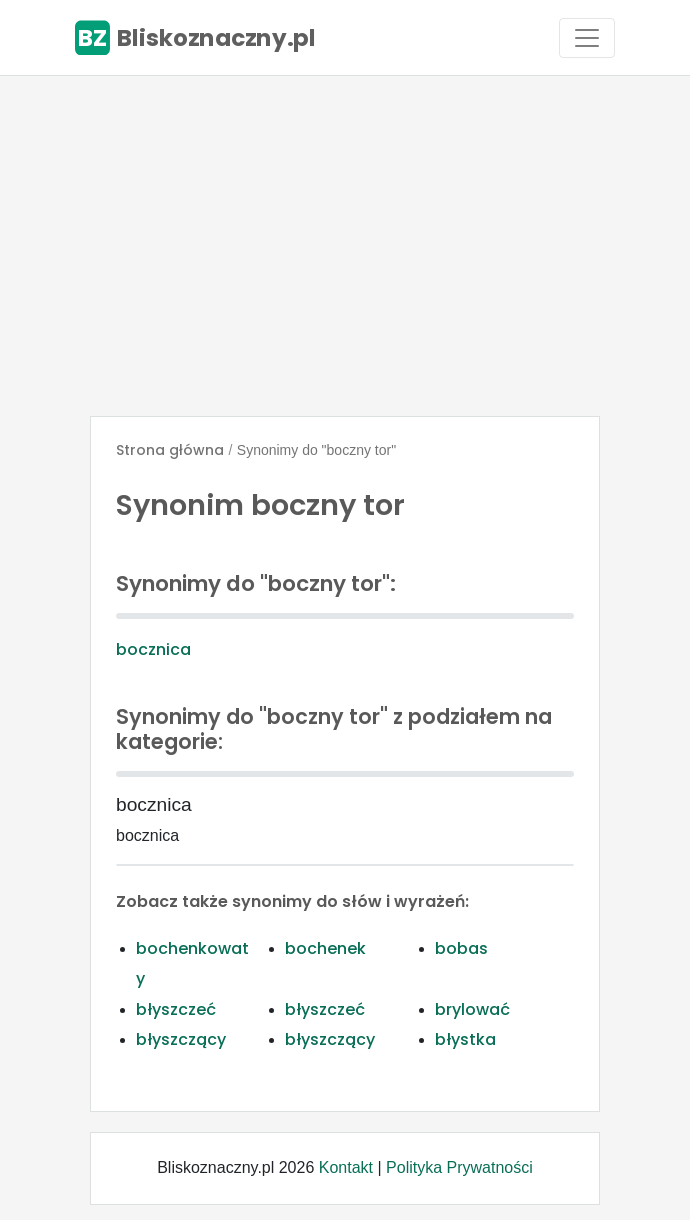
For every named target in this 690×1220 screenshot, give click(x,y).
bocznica (153, 649)
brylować (472, 1009)
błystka (465, 1039)
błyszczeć (176, 1009)
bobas (461, 948)
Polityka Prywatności (459, 1167)
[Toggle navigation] (587, 38)
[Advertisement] (345, 246)
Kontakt (346, 1167)
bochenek (325, 948)
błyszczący (181, 1039)
